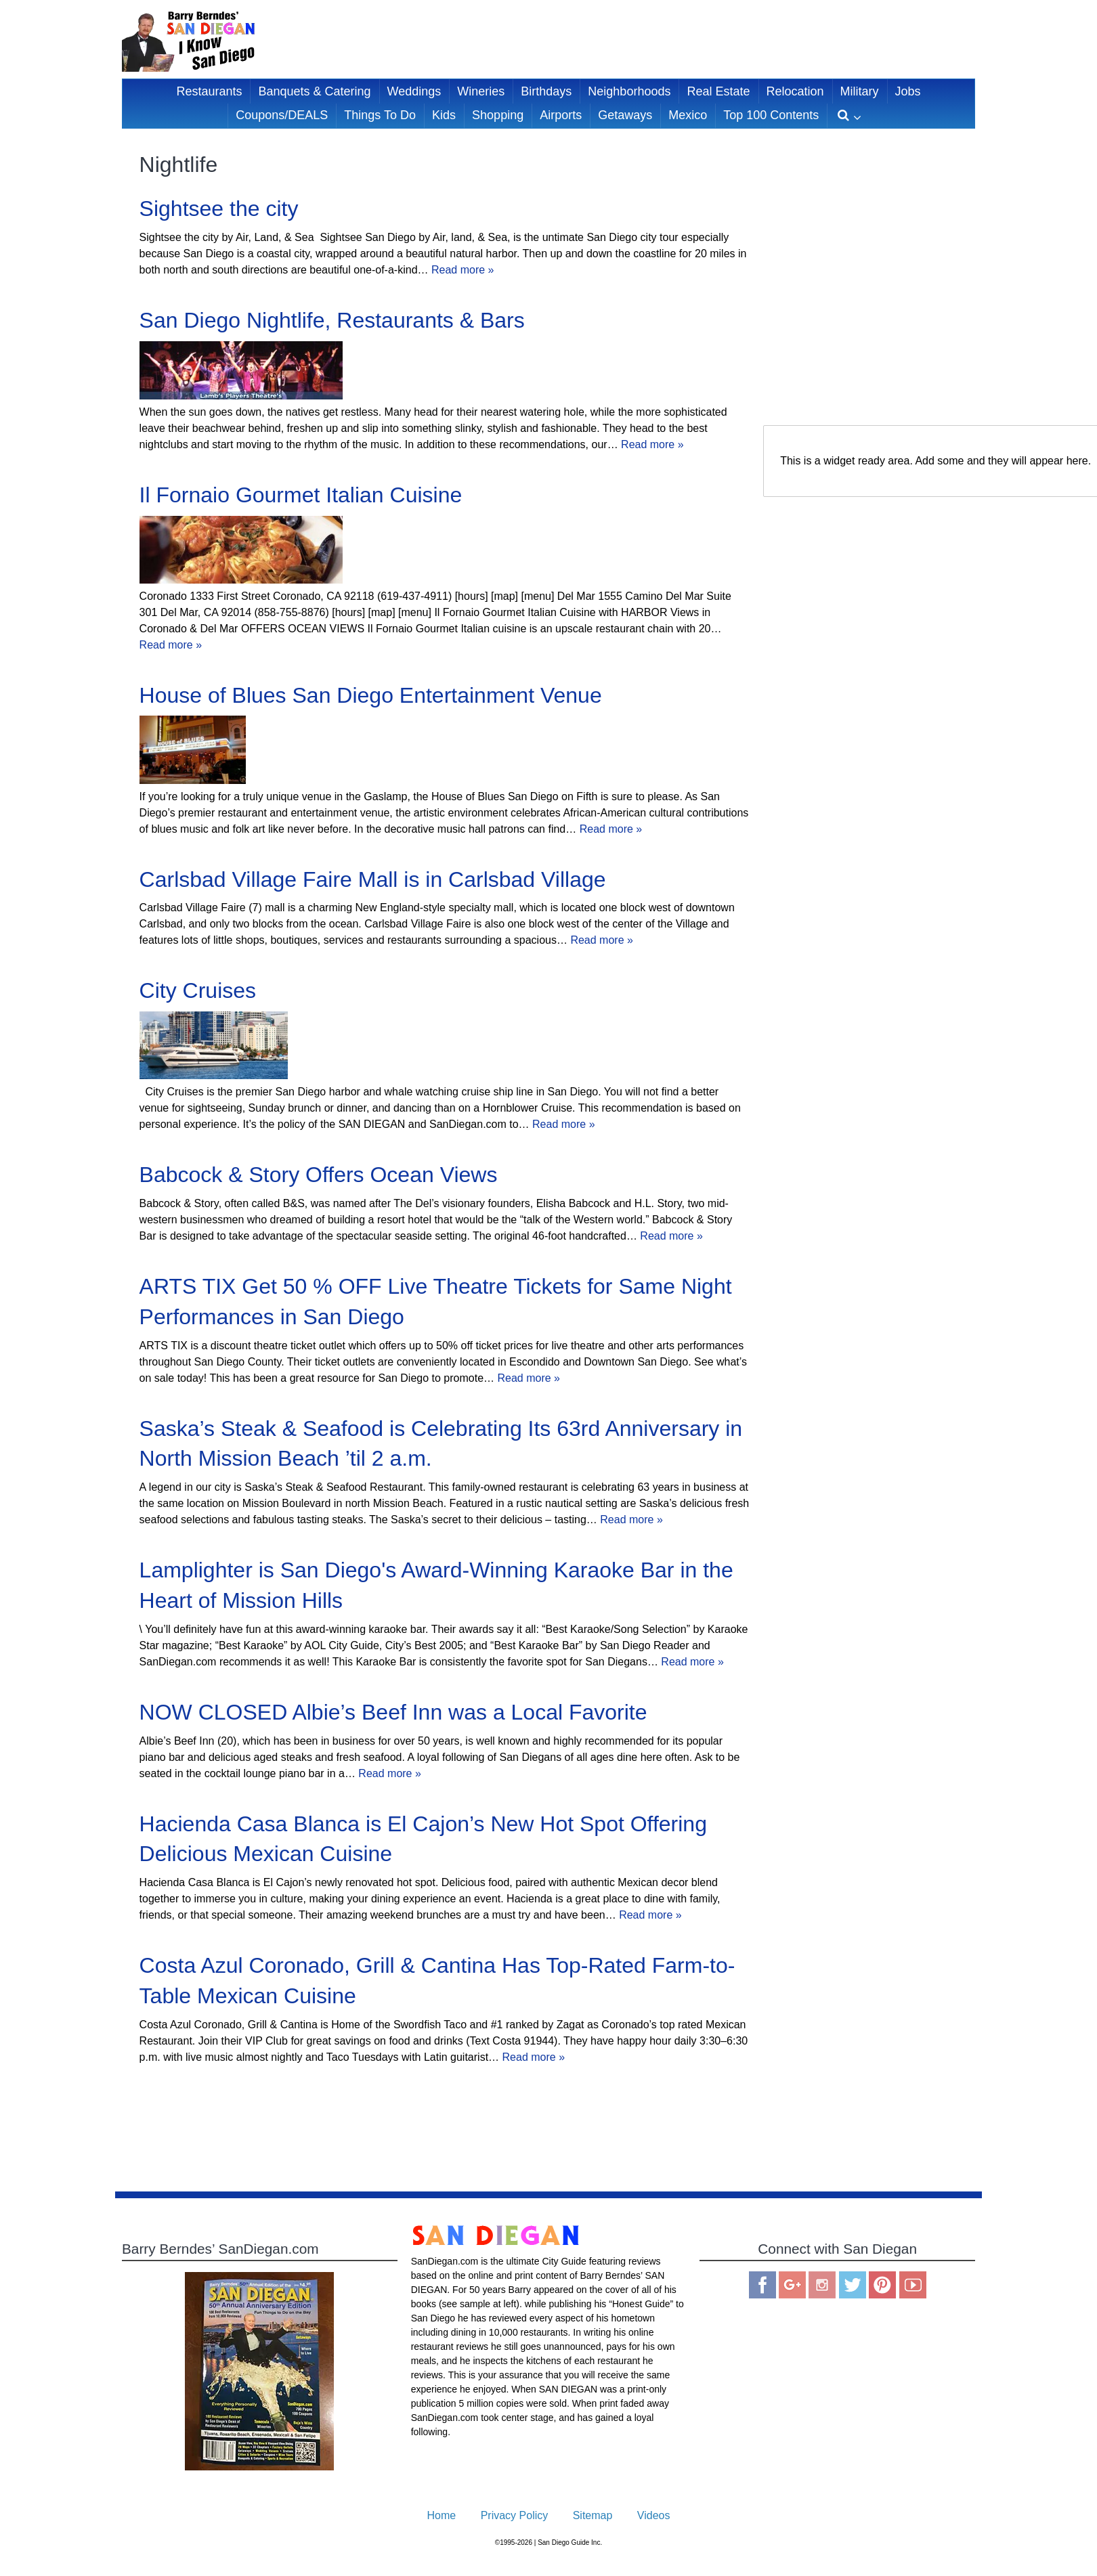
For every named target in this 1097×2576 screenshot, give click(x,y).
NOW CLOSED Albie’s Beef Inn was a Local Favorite (393, 1712)
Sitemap (593, 2515)
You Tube (912, 2284)
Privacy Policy (514, 2515)
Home (441, 2515)
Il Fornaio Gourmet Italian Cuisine (301, 495)
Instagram (822, 2284)
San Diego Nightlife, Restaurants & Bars (332, 320)
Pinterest (882, 2284)
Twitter (852, 2284)
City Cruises (197, 990)
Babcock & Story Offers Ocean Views (318, 1174)
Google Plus (792, 2284)
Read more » (462, 270)
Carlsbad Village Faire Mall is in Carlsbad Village (372, 879)
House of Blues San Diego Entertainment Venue (370, 695)
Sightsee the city (219, 208)
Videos (653, 2515)
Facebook (762, 2284)
